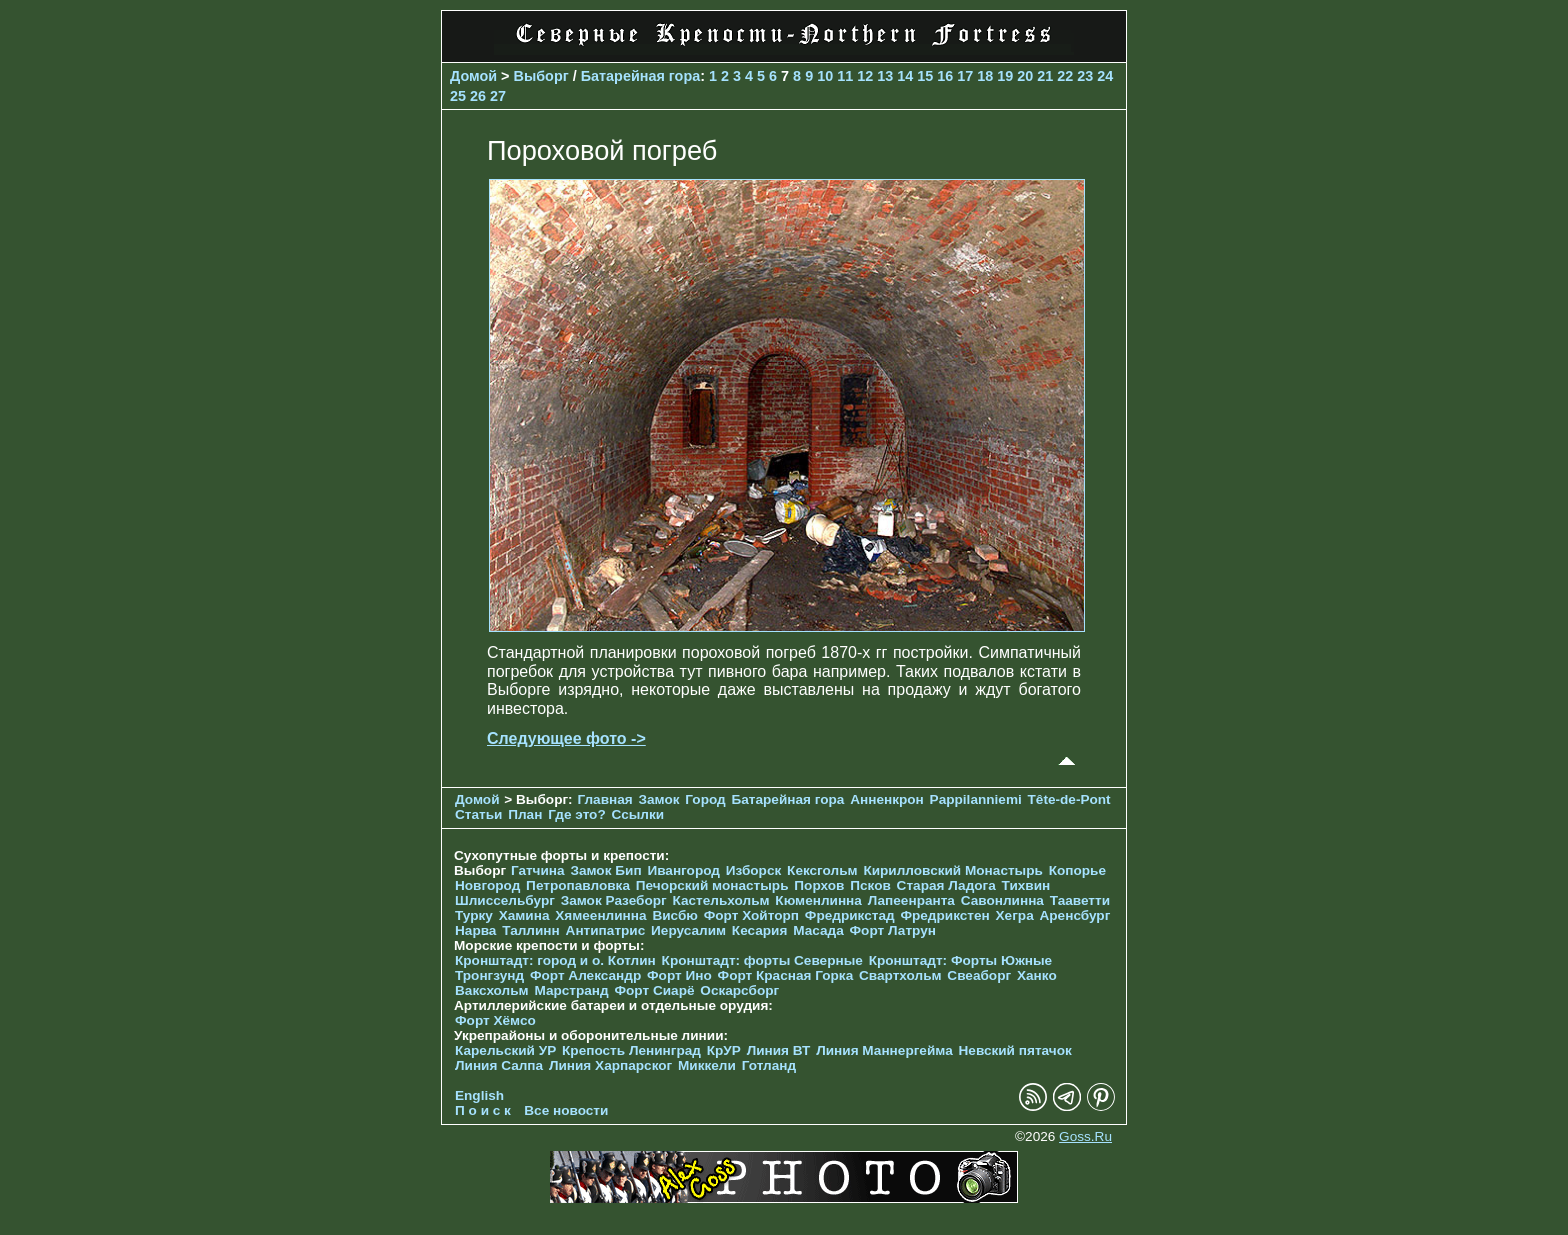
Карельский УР (505, 1050)
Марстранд (571, 990)
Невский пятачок (1015, 1050)
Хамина (524, 915)
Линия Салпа (499, 1065)
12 (865, 76)
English (479, 1095)
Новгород (487, 885)
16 (945, 76)
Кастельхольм (721, 900)
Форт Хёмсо (495, 1020)
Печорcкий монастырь (712, 885)
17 (965, 76)
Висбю (675, 915)
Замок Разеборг (614, 900)
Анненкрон (887, 799)
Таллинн (531, 930)
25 (458, 96)
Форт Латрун (893, 930)
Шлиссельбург (505, 900)
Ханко (1037, 975)
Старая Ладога (946, 885)
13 (885, 76)
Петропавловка (578, 885)
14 (905, 76)
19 (1005, 76)
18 (985, 76)
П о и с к (483, 1110)
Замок (658, 799)
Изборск (754, 870)
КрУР (724, 1050)
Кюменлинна (818, 900)
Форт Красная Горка (786, 975)
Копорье (1077, 870)
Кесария (760, 930)
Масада (818, 930)
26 (478, 96)
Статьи (478, 814)
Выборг (541, 76)
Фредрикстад (850, 915)
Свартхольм (900, 975)
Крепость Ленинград (631, 1050)
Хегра (1015, 915)
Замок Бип (605, 870)
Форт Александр (585, 975)
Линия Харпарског (610, 1065)
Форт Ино (679, 975)
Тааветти (1080, 900)
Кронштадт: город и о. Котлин (555, 960)
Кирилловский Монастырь (952, 870)
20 (1025, 76)
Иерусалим (688, 930)
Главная (604, 799)
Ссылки (638, 814)
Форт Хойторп (751, 915)
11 (845, 76)
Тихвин (1026, 885)
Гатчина (538, 870)
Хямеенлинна (600, 915)
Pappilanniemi (976, 799)
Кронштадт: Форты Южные (961, 960)
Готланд (769, 1065)
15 (925, 76)
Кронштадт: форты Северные (762, 960)
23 (1085, 76)
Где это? (577, 814)
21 (1045, 76)
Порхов (819, 885)
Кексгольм (822, 870)
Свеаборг (979, 975)
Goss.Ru (1085, 1136)
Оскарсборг (739, 990)
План (525, 814)
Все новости (566, 1110)
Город (705, 799)
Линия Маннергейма (884, 1050)
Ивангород (683, 870)
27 (498, 96)
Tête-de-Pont (1069, 799)
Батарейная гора (641, 76)
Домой (473, 76)
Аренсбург (1074, 915)
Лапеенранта (911, 900)
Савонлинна (1002, 900)
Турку (474, 915)
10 (825, 76)
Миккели (707, 1065)
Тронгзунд (489, 975)
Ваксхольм (492, 990)
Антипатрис (606, 930)
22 (1065, 76)
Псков (870, 885)
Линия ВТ (779, 1050)
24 (1105, 76)
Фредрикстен (944, 915)
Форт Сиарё (654, 990)
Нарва (475, 930)
